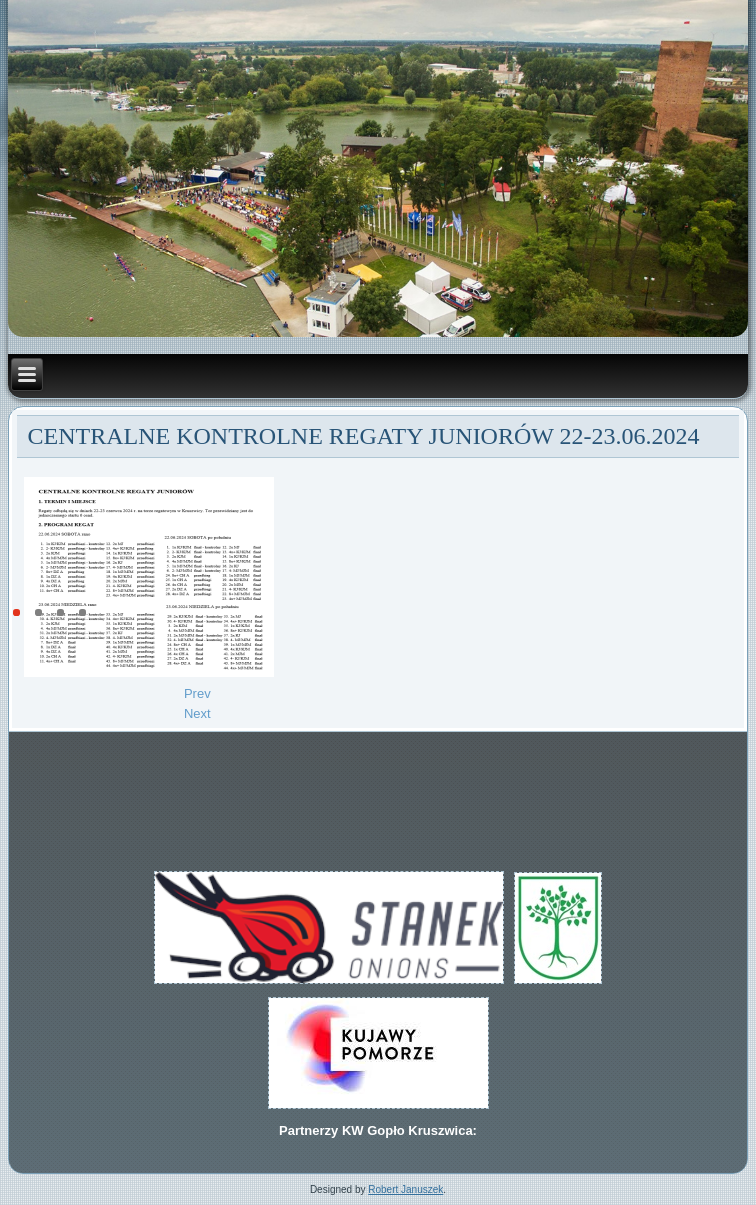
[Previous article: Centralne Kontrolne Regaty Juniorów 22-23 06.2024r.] (197, 693)
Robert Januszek (405, 1189)
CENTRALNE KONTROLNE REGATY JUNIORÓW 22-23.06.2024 (364, 436)
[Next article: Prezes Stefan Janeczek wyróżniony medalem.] (197, 713)
